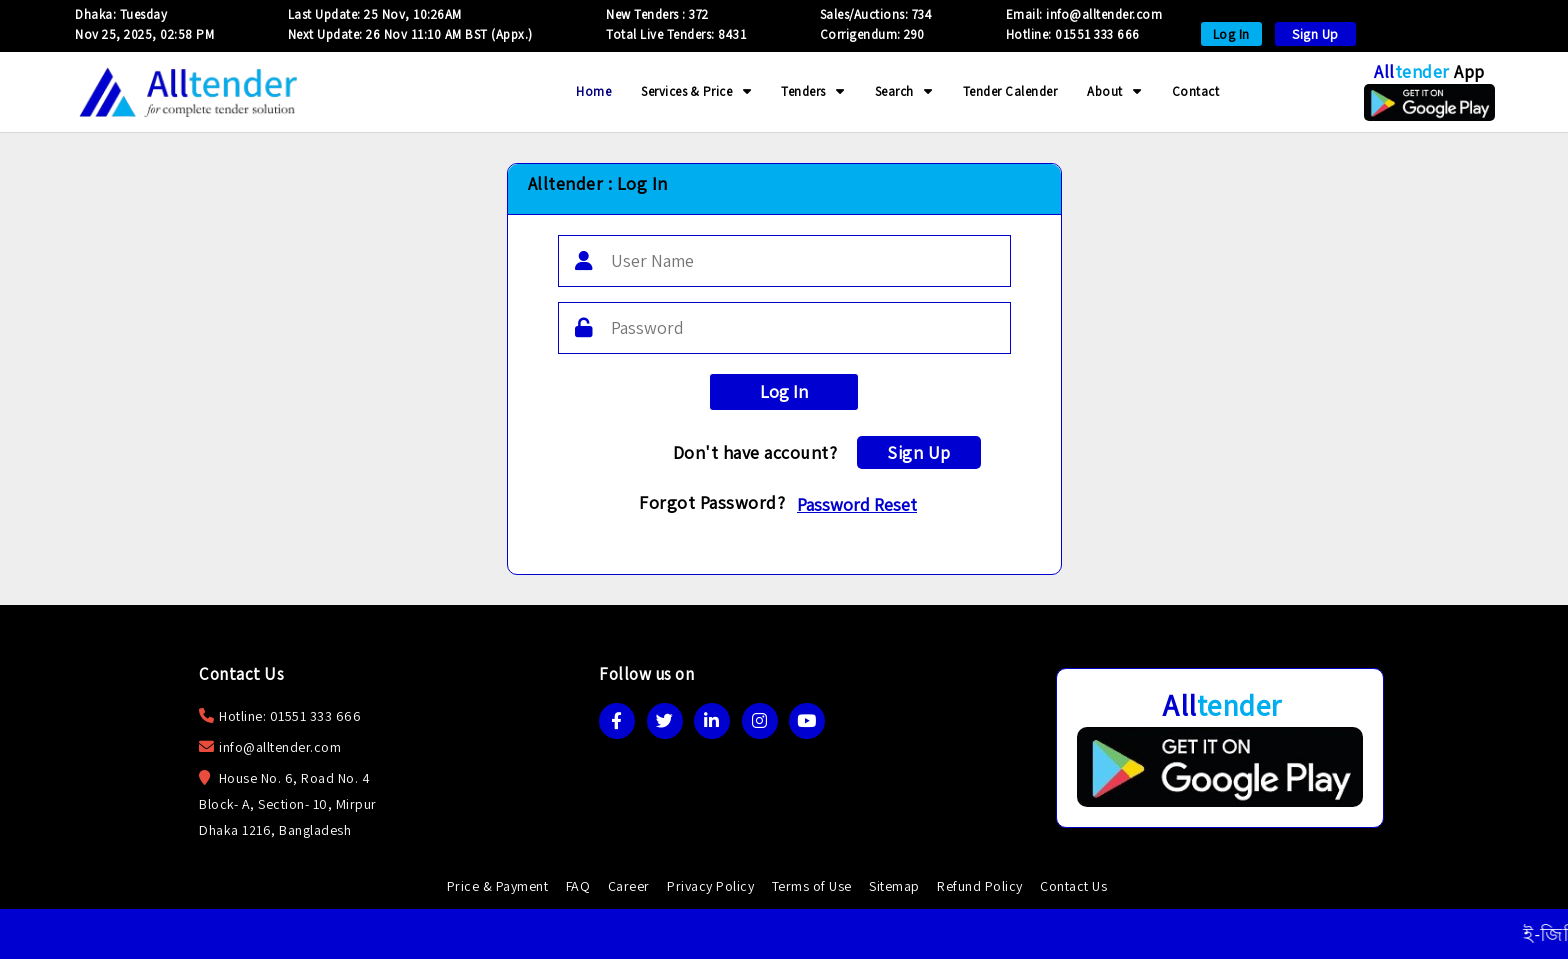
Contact (1196, 91)
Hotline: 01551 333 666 (1073, 34)
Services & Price (696, 91)
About (1114, 91)
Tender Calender (1010, 91)
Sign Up (1315, 34)
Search (904, 91)
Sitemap (894, 886)
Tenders (813, 91)
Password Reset (857, 504)
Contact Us (1073, 886)
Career (629, 886)
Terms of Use (812, 886)
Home (593, 91)
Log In (1231, 34)
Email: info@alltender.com (1084, 14)
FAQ (578, 886)
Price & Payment (498, 886)
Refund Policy (980, 886)
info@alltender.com (280, 747)
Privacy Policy (710, 886)
